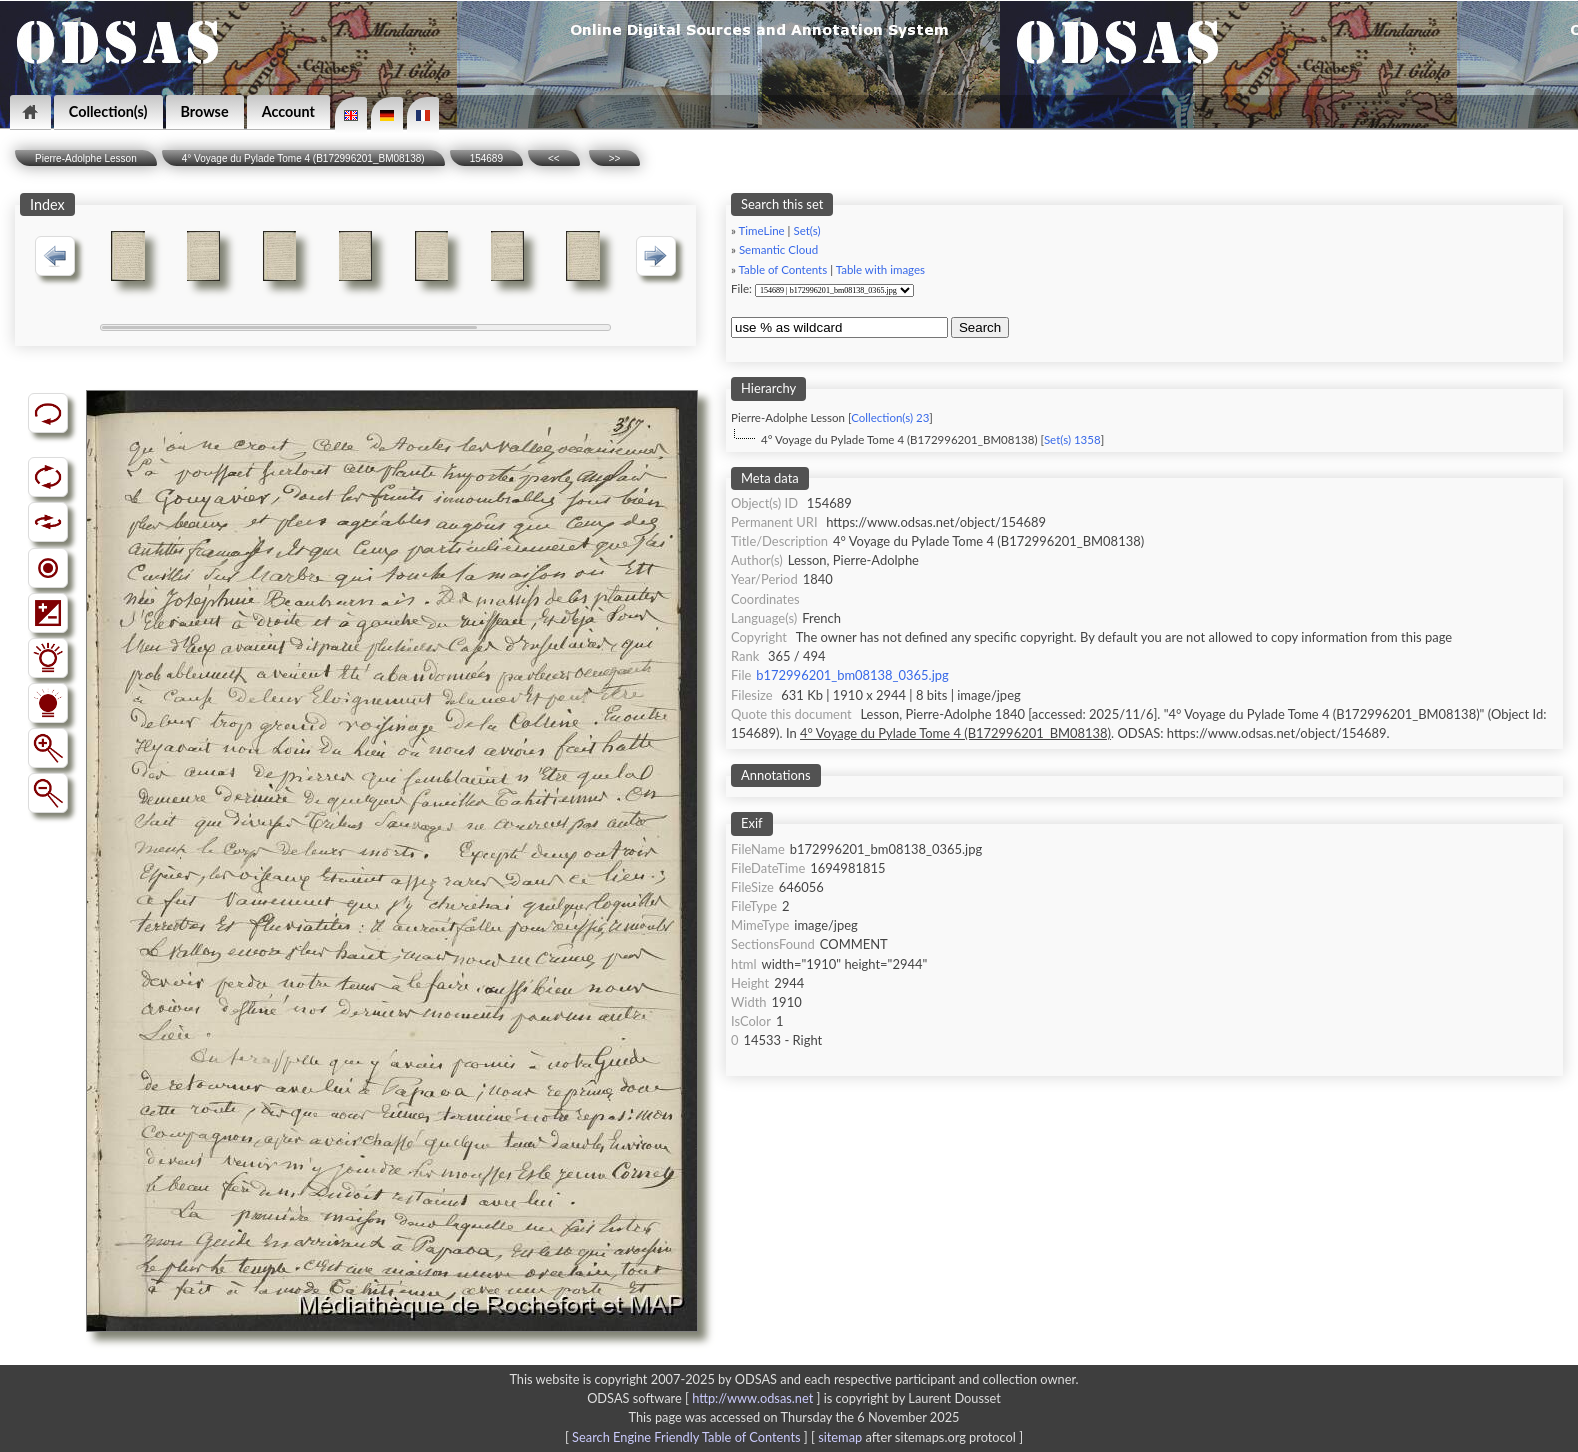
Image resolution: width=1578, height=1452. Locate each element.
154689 (486, 158)
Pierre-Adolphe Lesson (86, 158)
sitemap (840, 1437)
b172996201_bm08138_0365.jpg (852, 675)
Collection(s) (108, 111)
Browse (205, 111)
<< (554, 158)
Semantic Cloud (778, 249)
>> (615, 158)
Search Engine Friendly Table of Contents (686, 1437)
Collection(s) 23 (890, 417)
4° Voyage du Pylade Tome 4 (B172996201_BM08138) (303, 158)
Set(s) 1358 (1072, 439)
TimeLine (762, 230)
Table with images (880, 269)
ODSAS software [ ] (705, 1398)
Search (980, 327)
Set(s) (806, 230)
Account (288, 111)
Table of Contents (783, 269)
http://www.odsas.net (752, 1398)
